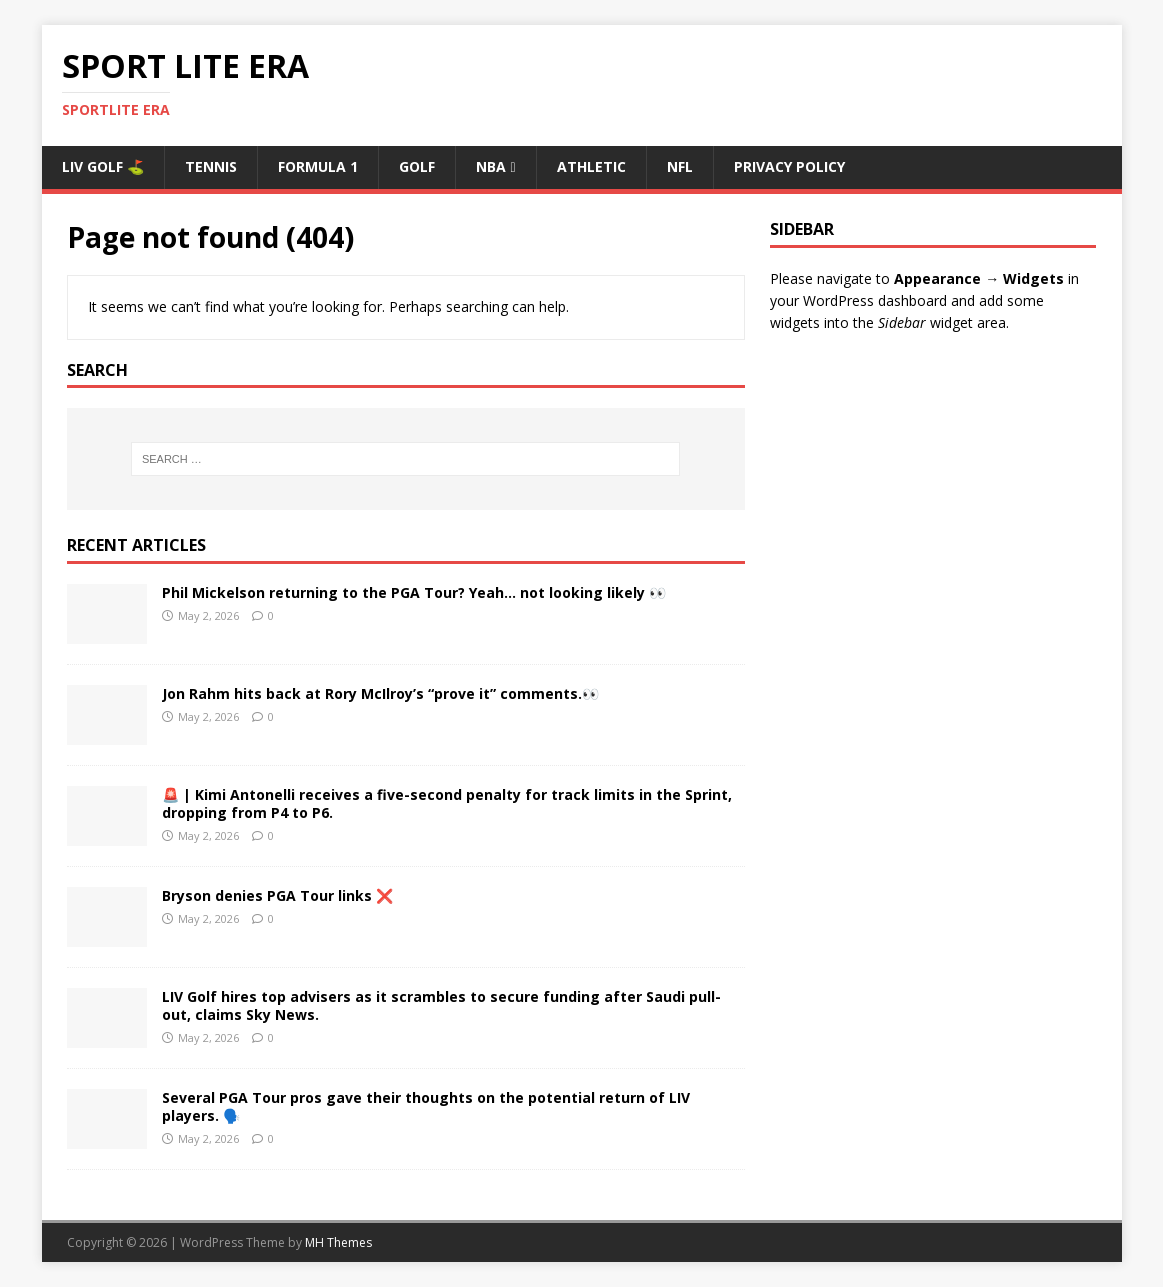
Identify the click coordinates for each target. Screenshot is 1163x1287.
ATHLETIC (591, 166)
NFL (680, 166)
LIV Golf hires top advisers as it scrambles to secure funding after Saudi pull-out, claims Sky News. (441, 1005)
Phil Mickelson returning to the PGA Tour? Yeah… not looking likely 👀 (414, 592)
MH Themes (338, 1242)
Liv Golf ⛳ (103, 166)
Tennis (211, 166)
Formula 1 (318, 166)
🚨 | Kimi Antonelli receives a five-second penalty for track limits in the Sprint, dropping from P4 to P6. (447, 803)
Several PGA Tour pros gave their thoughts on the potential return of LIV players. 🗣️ (426, 1106)
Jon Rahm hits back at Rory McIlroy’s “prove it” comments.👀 (380, 693)
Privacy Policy (789, 166)
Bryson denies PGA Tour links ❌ (277, 895)
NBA (491, 166)
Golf (417, 166)
